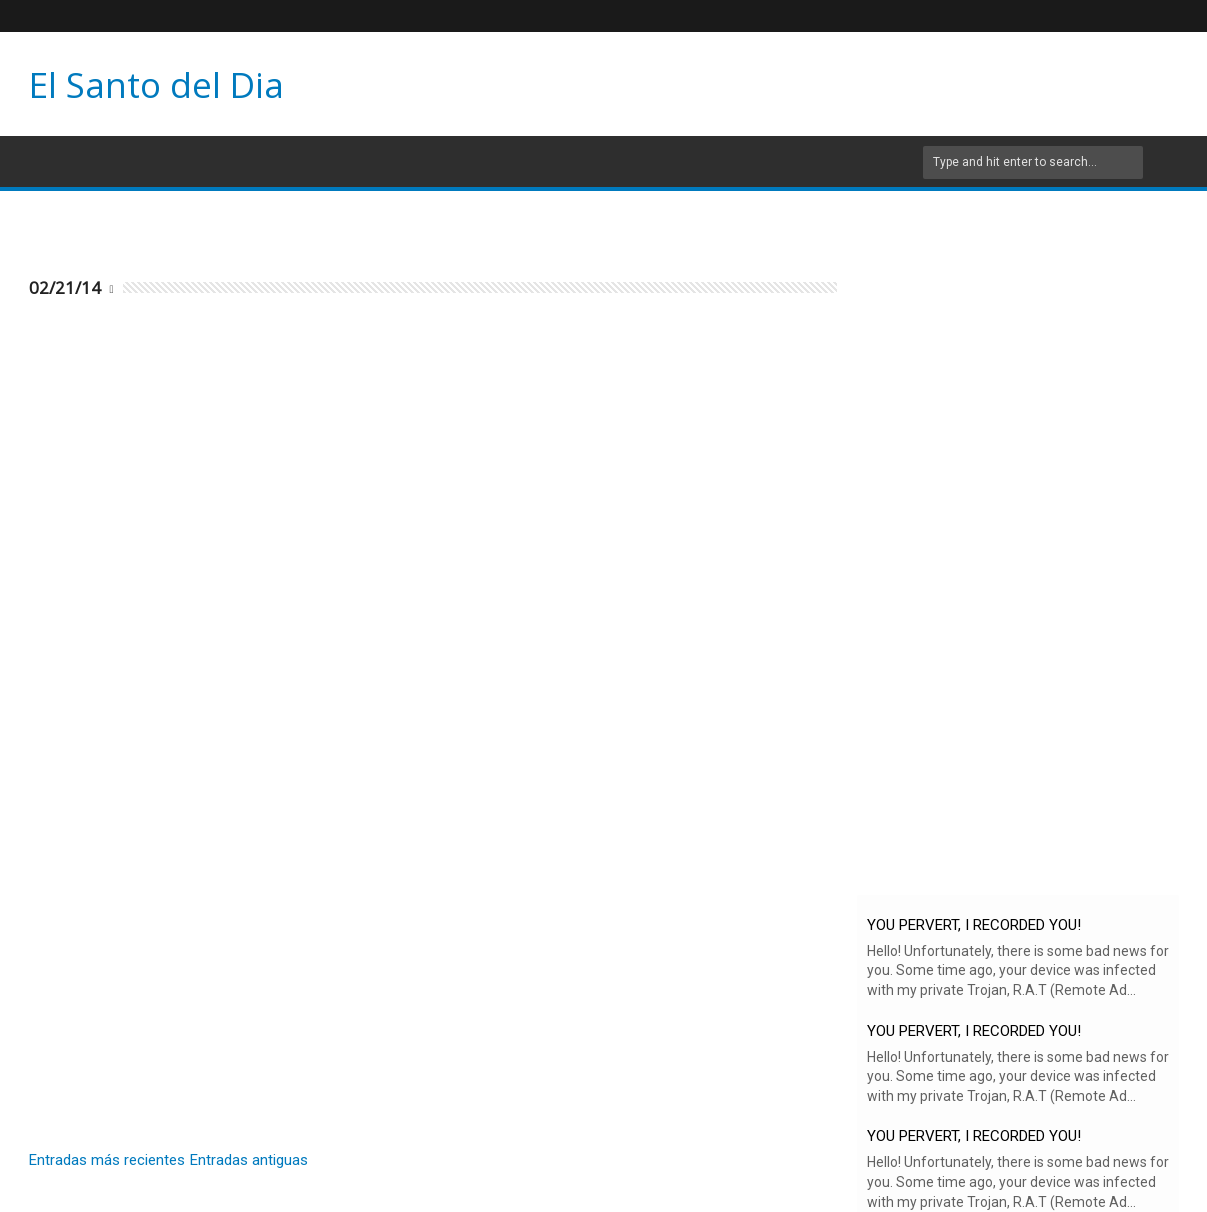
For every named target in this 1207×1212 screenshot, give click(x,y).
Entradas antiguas (249, 1160)
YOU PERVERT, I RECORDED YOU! (974, 925)
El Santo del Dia (156, 84)
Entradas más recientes (107, 1160)
